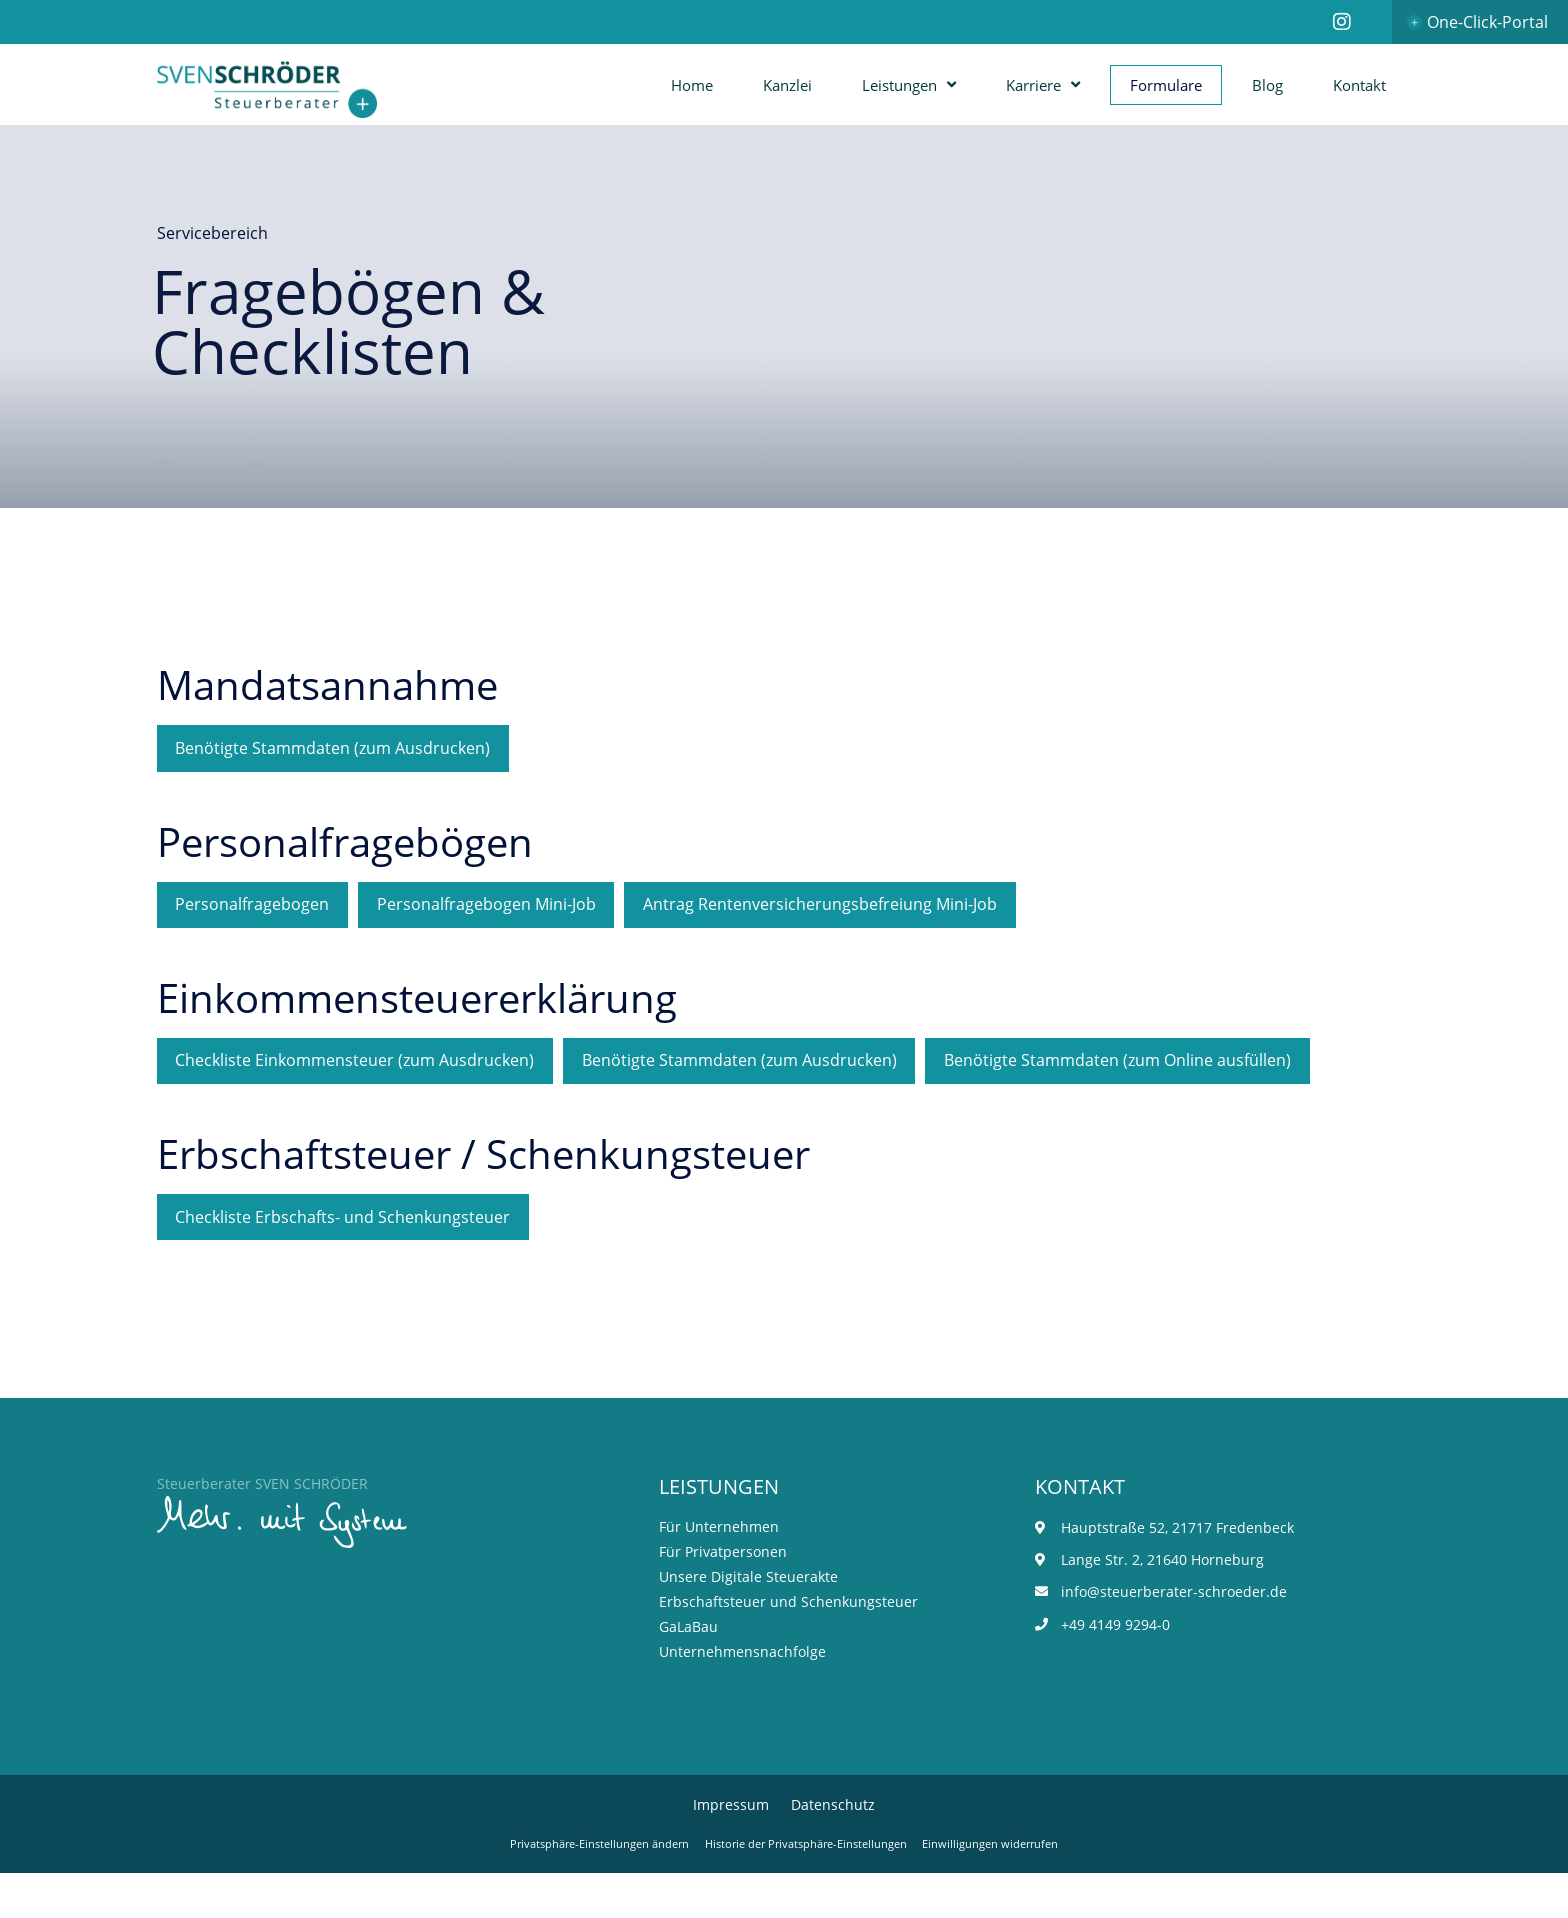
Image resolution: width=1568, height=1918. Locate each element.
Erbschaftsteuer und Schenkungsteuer (788, 1643)
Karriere (1043, 84)
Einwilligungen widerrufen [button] (1010, 1887)
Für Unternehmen (719, 1568)
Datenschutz (833, 1847)
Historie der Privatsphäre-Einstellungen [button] (808, 1887)
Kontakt (1359, 85)
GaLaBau (688, 1668)
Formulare (1166, 85)
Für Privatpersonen (723, 1593)
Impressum (731, 1847)
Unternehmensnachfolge (742, 1693)
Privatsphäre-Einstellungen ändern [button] (582, 1887)
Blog (1267, 85)
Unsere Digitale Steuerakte (748, 1618)
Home (692, 85)
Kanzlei (787, 85)
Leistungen (909, 84)
